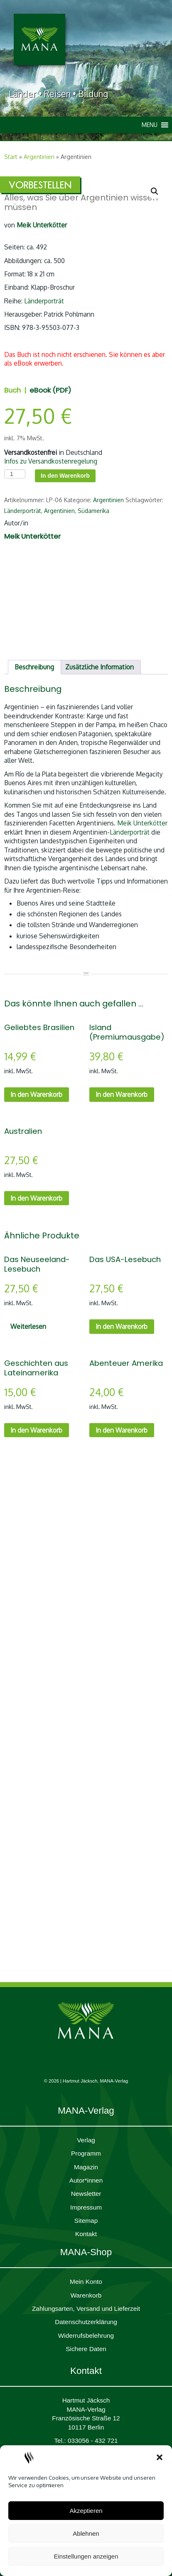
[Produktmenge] (14, 474)
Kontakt (86, 2233)
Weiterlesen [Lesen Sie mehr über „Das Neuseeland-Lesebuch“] (28, 1326)
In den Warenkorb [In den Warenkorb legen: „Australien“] (36, 1198)
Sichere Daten (86, 2348)
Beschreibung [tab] (34, 667)
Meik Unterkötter (142, 823)
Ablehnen (86, 2533)
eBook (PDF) (50, 390)
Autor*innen (86, 2180)
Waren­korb (86, 2295)
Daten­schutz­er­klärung (86, 2321)
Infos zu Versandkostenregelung (50, 461)
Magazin (86, 2167)
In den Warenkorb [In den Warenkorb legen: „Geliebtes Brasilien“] (36, 1094)
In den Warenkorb (65, 475)
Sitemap (86, 2220)
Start (10, 156)
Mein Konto (86, 2281)
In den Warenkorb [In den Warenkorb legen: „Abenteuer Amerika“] (121, 1430)
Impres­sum (86, 2207)
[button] (159, 2457)
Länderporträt (44, 301)
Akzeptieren (85, 2510)
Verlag (86, 2140)
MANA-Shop (86, 2252)
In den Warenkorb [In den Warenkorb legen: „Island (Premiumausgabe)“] (121, 1094)
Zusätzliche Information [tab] (99, 667)
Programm (86, 2153)
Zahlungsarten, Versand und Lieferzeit (86, 2308)
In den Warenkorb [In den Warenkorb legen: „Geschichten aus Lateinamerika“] (36, 1430)
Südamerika (93, 510)
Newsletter (86, 2193)
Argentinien (39, 156)
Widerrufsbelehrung (86, 2335)
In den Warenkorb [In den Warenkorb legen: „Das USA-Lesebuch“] (121, 1326)
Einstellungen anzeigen (86, 2556)
